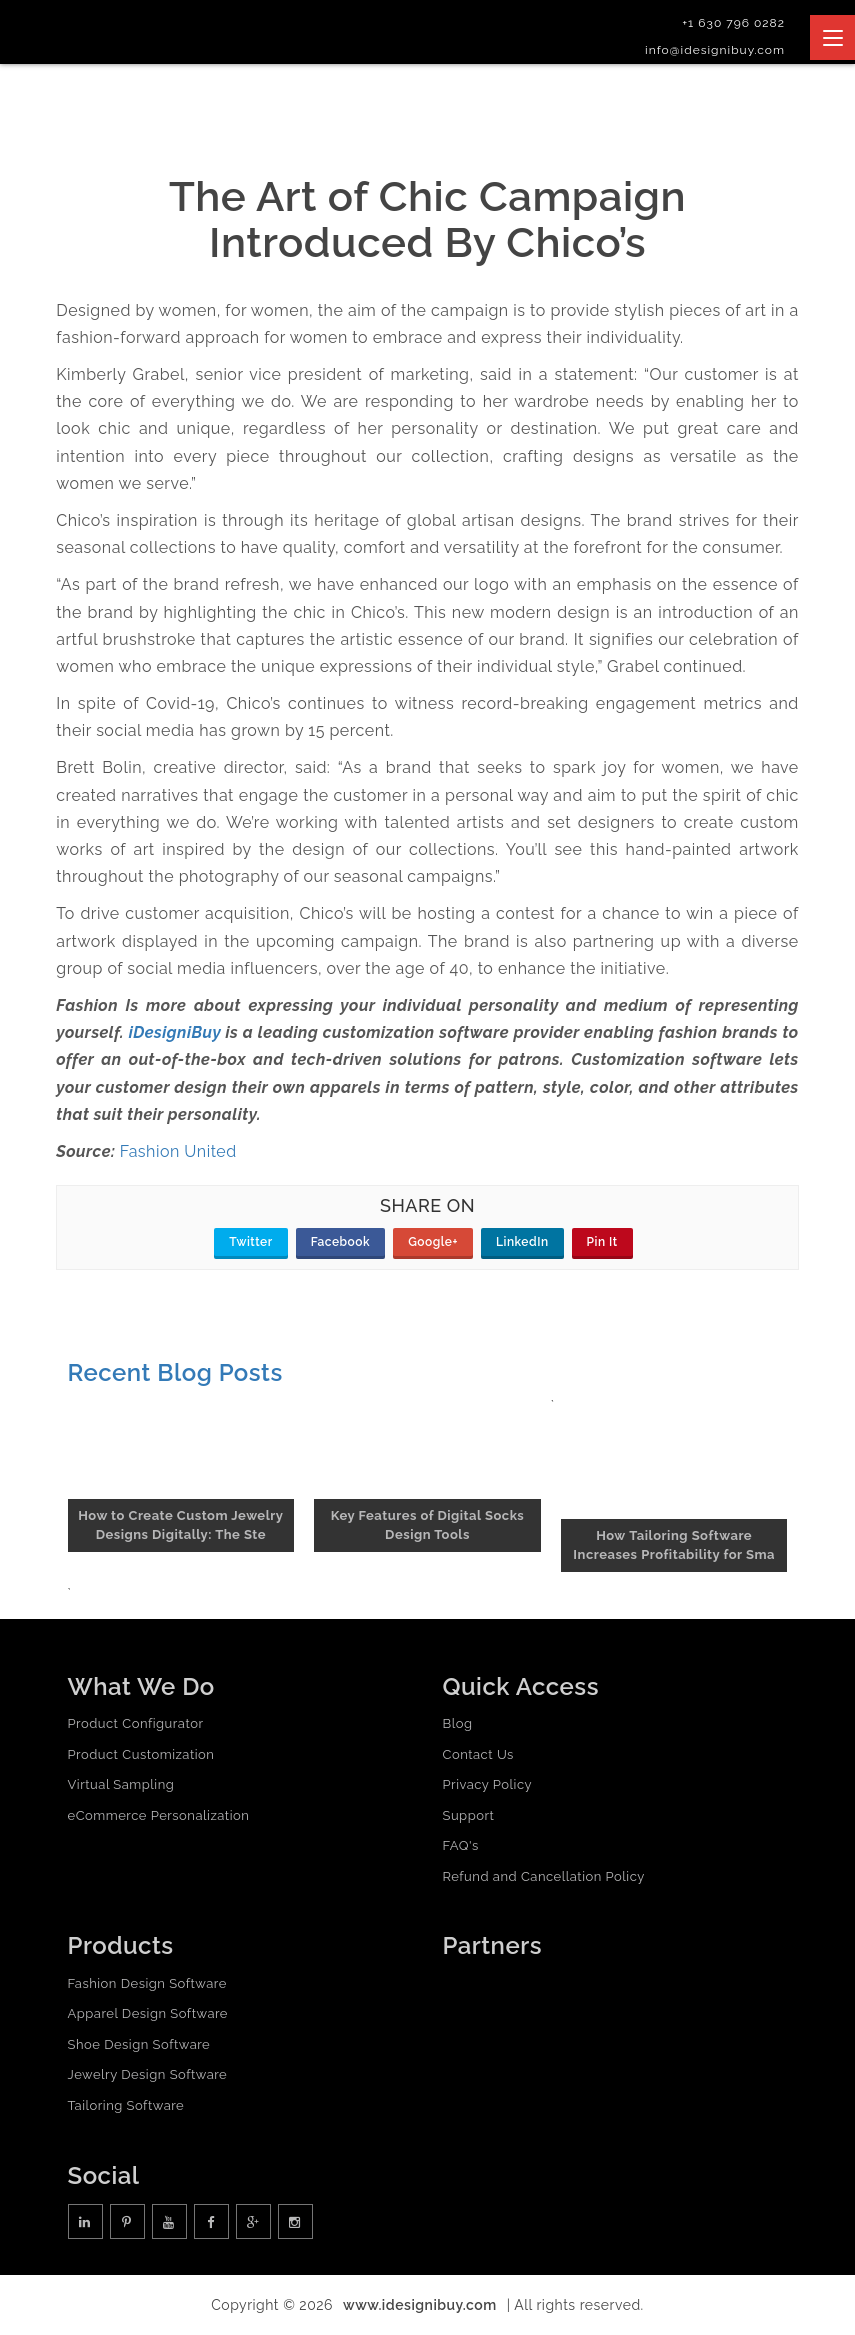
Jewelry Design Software (148, 2074)
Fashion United (178, 1151)
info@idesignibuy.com (715, 50)
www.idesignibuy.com (420, 2305)
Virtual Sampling (121, 1784)
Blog (458, 1723)
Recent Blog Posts (175, 1372)
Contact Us (478, 1754)
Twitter (250, 1242)
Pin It (602, 1242)
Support (469, 1815)
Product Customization (141, 1754)
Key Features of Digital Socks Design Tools (428, 1525)
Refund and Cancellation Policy (544, 1876)
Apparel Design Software (148, 2013)
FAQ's (461, 1845)
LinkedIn (522, 1242)
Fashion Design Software (147, 1983)
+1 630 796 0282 (733, 23)
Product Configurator (136, 1723)
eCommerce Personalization (159, 1815)
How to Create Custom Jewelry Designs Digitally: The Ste (180, 1525)
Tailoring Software (126, 2105)
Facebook (340, 1242)
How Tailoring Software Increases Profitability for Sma (674, 1545)
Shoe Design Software (139, 2044)
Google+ (433, 1242)
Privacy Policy (488, 1784)
